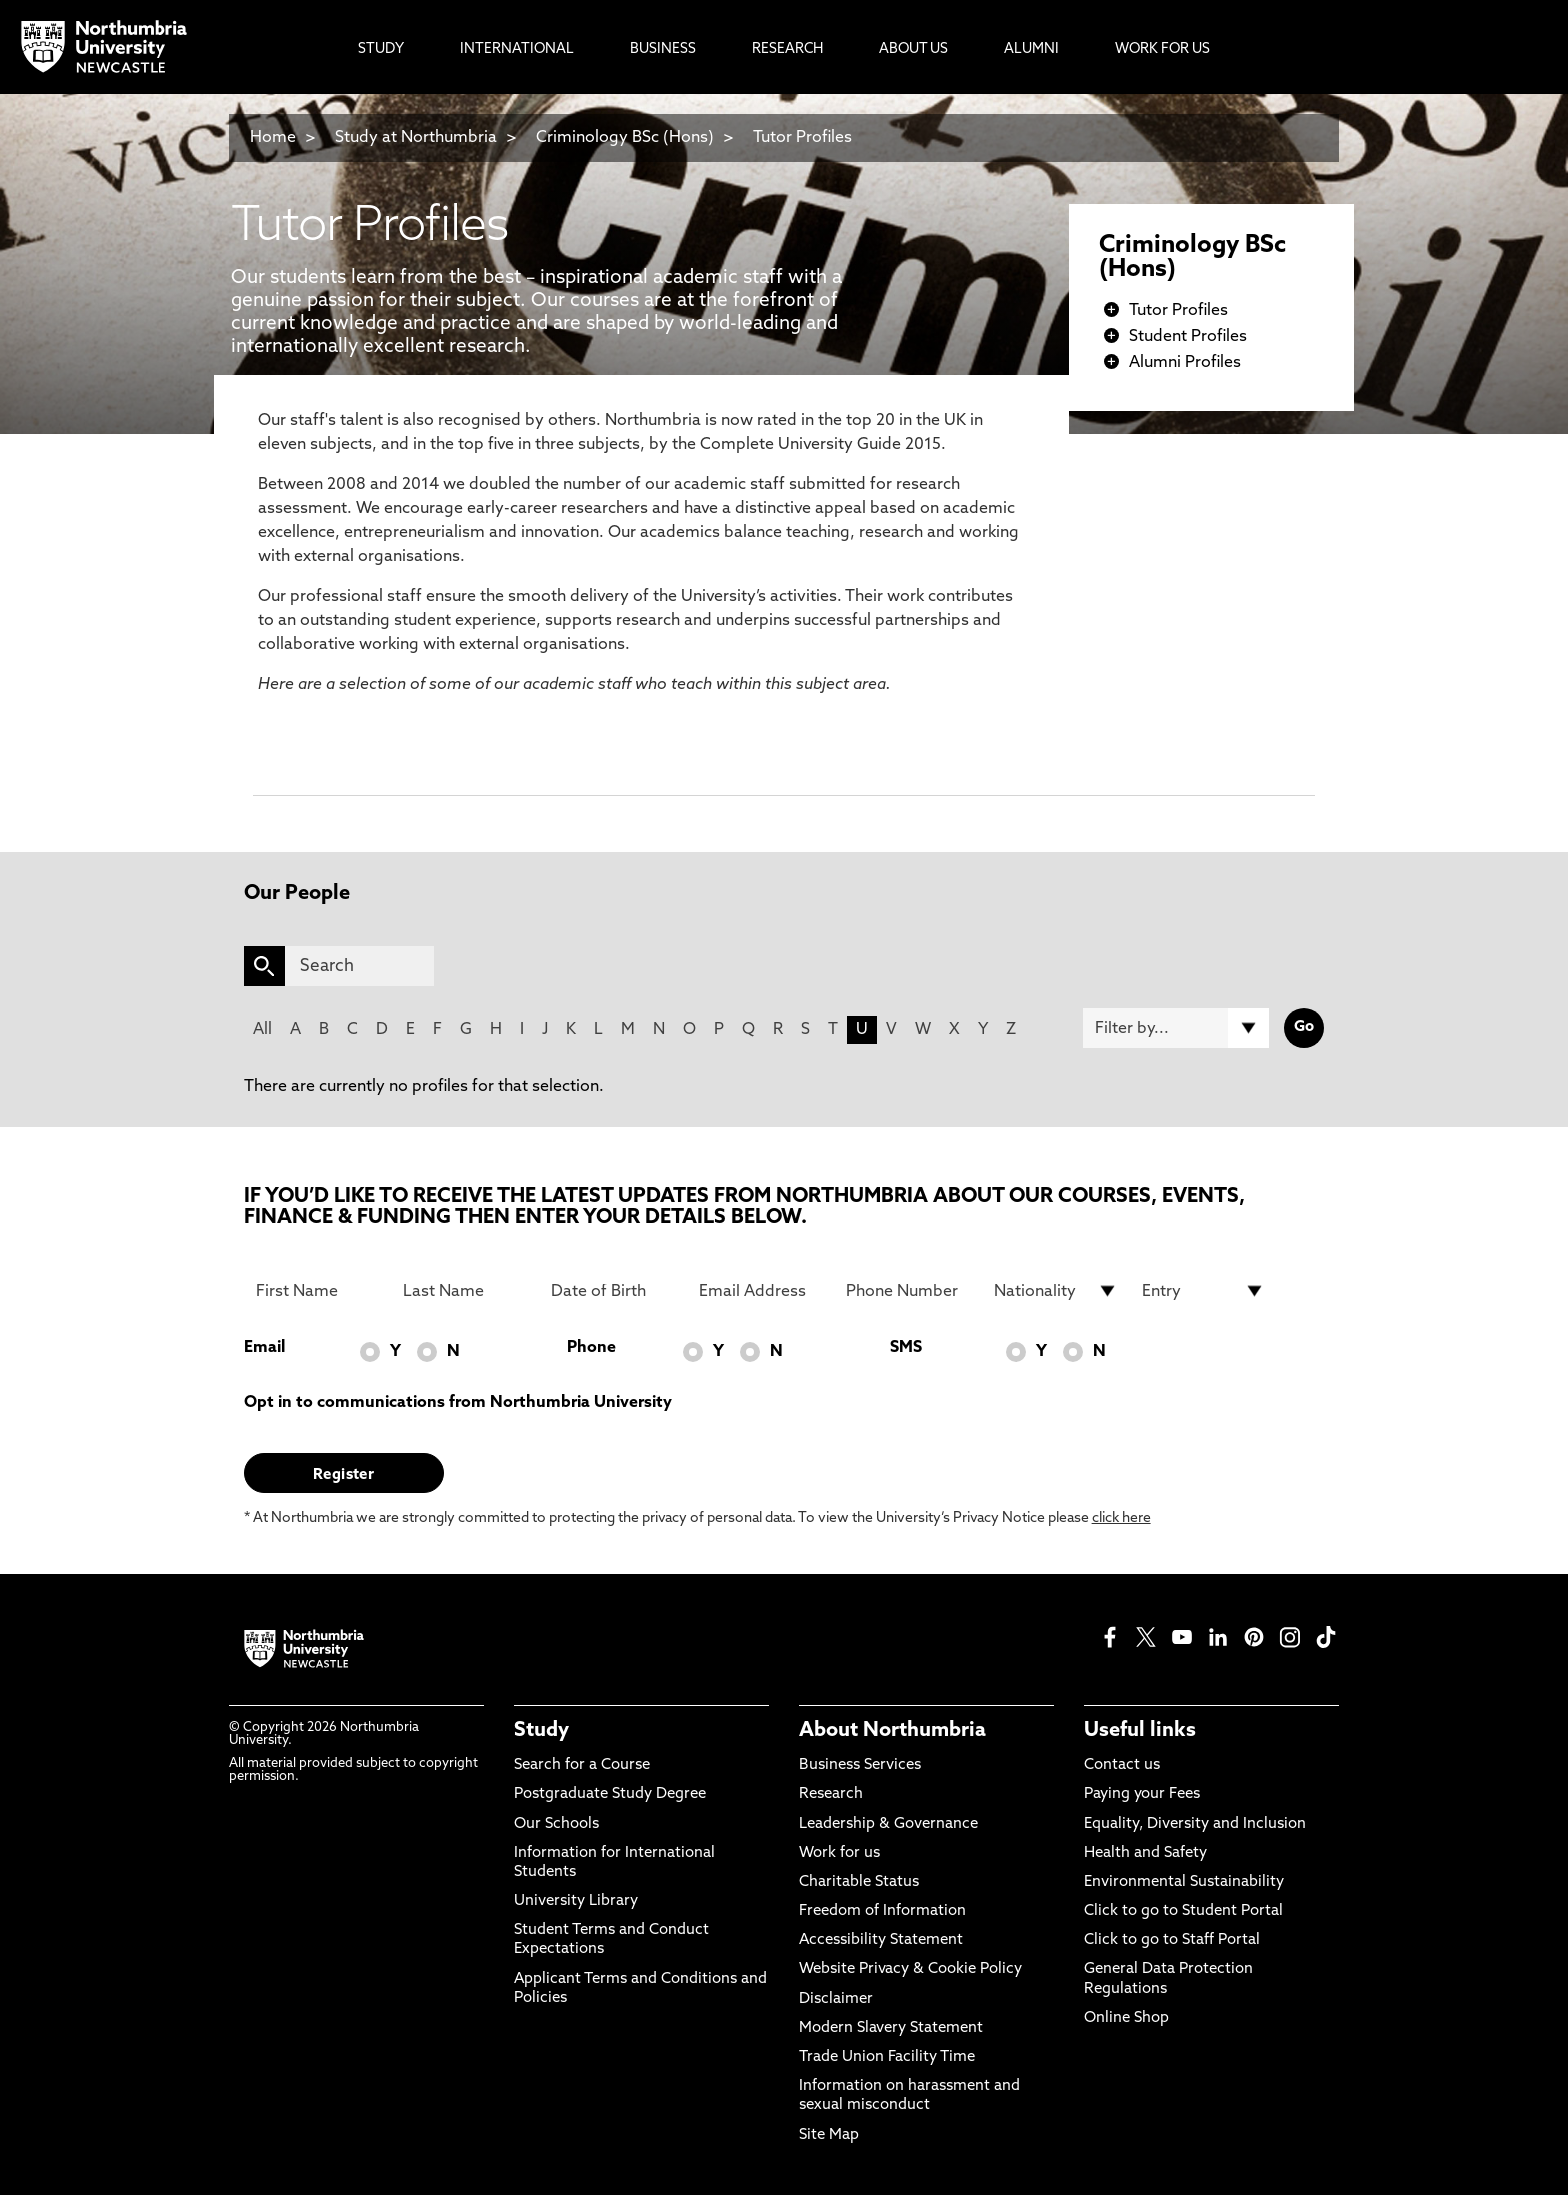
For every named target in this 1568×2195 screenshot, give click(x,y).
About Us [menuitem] (913, 49)
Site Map (829, 2135)
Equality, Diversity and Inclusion (1195, 1824)
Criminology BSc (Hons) (625, 138)
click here (1121, 1518)
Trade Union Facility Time (887, 2057)
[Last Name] (465, 1291)
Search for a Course (582, 1765)
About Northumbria (892, 1731)
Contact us (1122, 1765)
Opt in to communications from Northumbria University (458, 1403)
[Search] (359, 966)
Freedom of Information (882, 1911)
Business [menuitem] (663, 49)
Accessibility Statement (881, 1940)
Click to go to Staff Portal (1172, 1940)
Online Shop (1126, 2018)
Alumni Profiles (1185, 363)
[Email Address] (761, 1291)
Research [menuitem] (787, 49)
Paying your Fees (1142, 1794)
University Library (576, 1901)
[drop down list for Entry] (1204, 1291)
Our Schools (556, 1824)
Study (541, 1731)
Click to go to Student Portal (1183, 1911)
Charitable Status (859, 1882)
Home (273, 138)
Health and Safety (1145, 1853)
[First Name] (318, 1291)
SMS (906, 1348)
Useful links (1140, 1731)
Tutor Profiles (802, 138)
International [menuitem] (517, 49)
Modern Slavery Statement (891, 2028)
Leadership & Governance (888, 1824)
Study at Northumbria (416, 138)
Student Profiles (1188, 337)
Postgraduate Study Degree (610, 1794)
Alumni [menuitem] (1031, 49)
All (262, 1030)
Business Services (860, 1765)
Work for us (839, 1853)
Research (831, 1794)
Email (264, 1348)
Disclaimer (836, 1999)
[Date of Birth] (613, 1291)
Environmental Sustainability (1184, 1882)
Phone (591, 1348)
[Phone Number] (908, 1291)
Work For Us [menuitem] (1162, 49)
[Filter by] (1176, 1028)
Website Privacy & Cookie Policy (910, 1969)
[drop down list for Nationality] (1056, 1291)
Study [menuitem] (381, 49)
